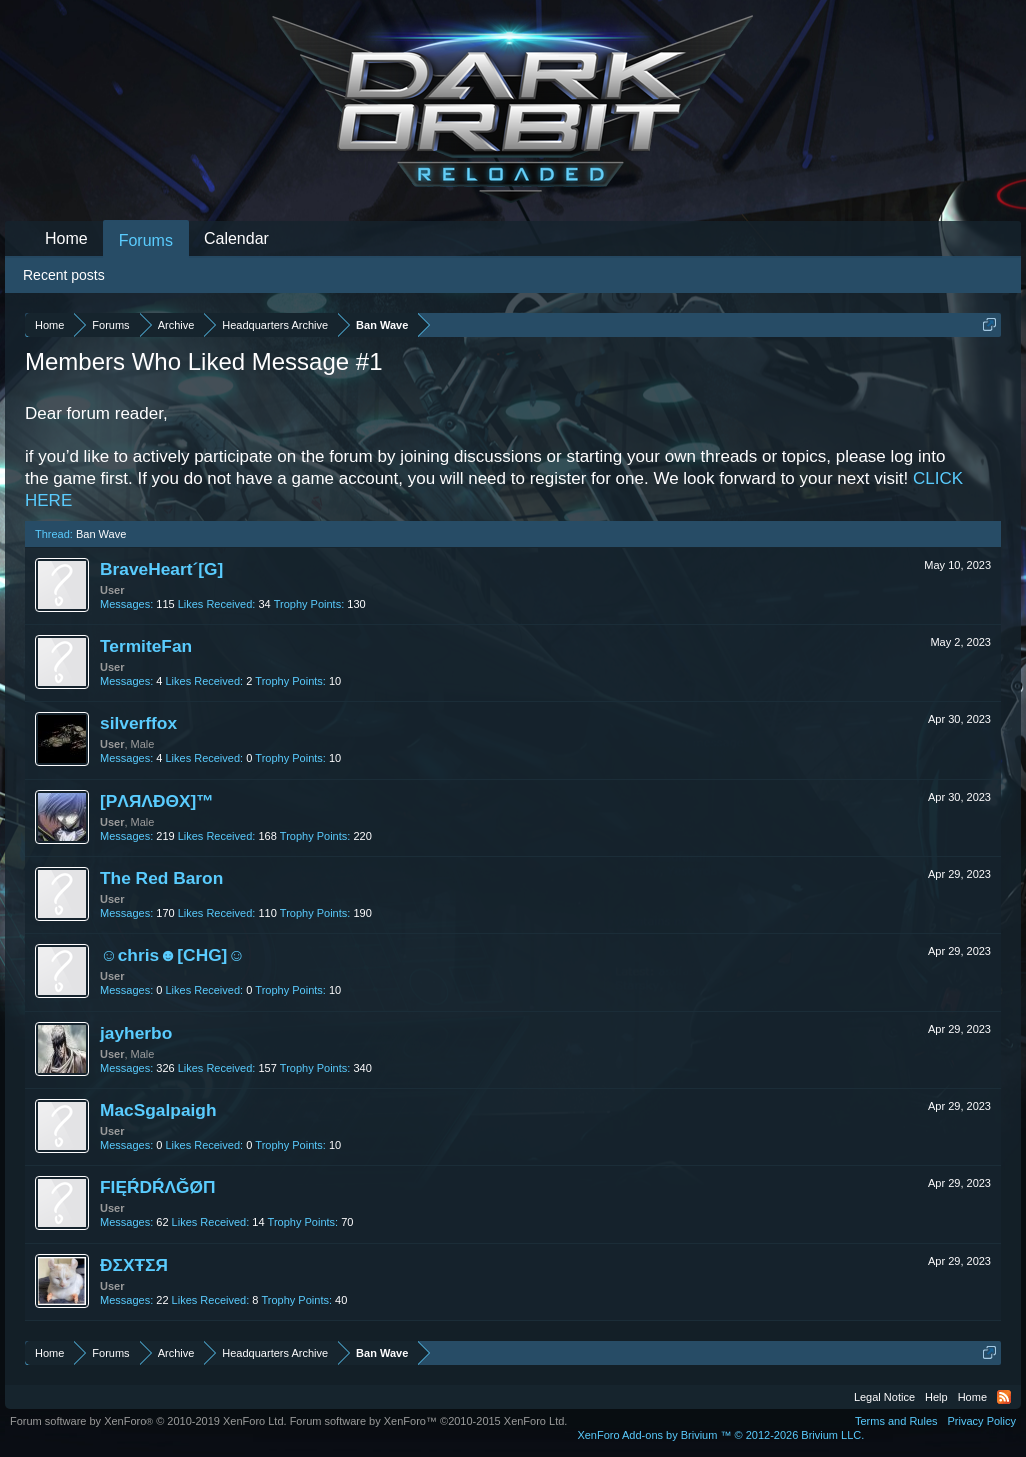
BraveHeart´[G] (161, 569)
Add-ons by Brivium (720, 1435)
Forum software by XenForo (148, 1421)
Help (936, 1397)
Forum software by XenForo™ (429, 1421)
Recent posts (64, 275)
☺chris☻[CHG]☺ (172, 955)
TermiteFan (146, 646)
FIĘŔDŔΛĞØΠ (158, 1187)
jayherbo (136, 1033)
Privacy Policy (982, 1421)
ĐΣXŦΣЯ (134, 1265)
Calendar (236, 238)
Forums (146, 240)
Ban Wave (101, 534)
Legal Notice (884, 1397)
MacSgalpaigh (158, 1110)
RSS (1004, 1397)
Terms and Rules (896, 1421)
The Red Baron (161, 878)
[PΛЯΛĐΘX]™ (157, 801)
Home (66, 238)
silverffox (138, 723)
